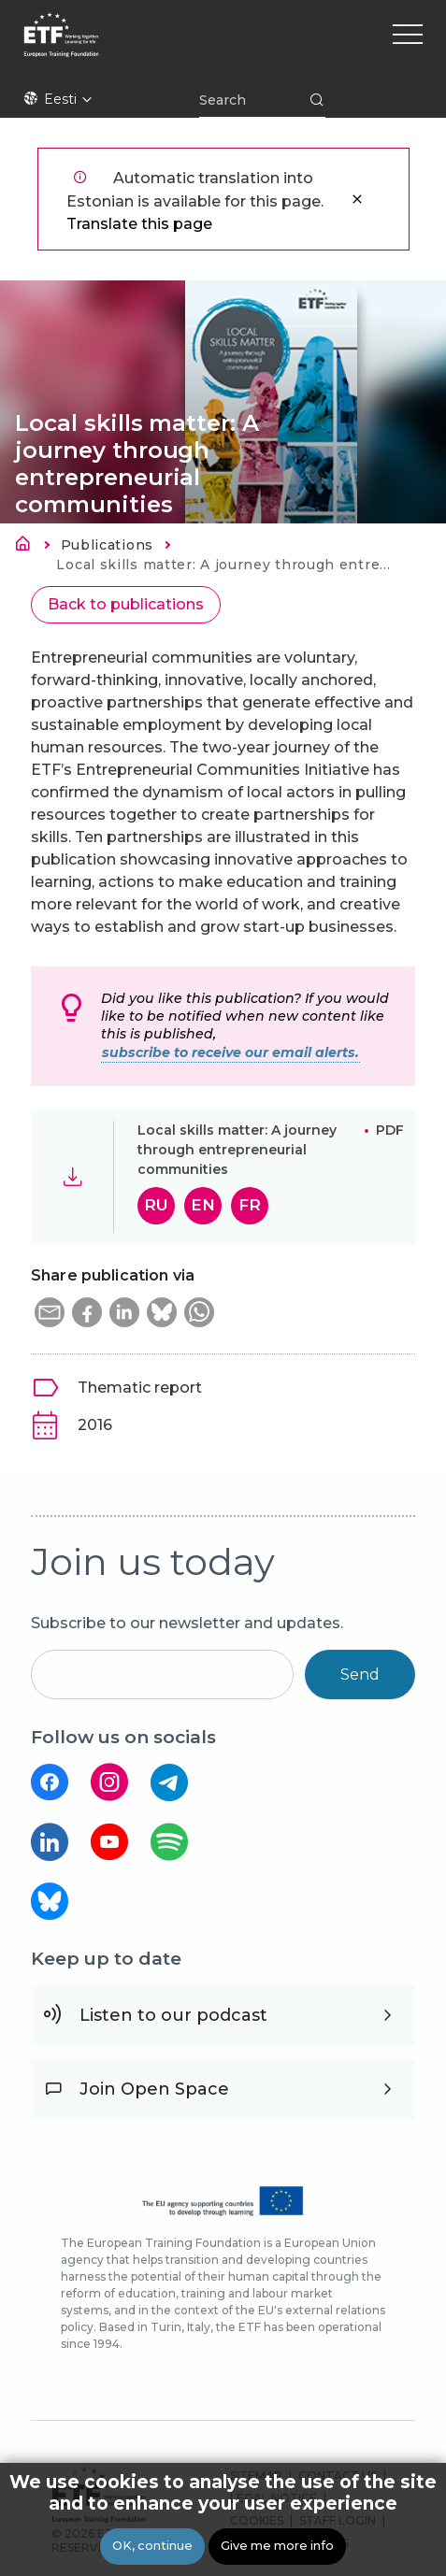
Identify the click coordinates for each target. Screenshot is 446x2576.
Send (360, 1674)
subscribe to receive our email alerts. (230, 1052)
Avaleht (28, 547)
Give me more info (277, 2547)
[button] (50, 1312)
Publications (107, 545)
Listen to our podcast (173, 2015)
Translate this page (139, 224)
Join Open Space (154, 2089)
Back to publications (126, 604)
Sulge (357, 199)
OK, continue (152, 2547)
